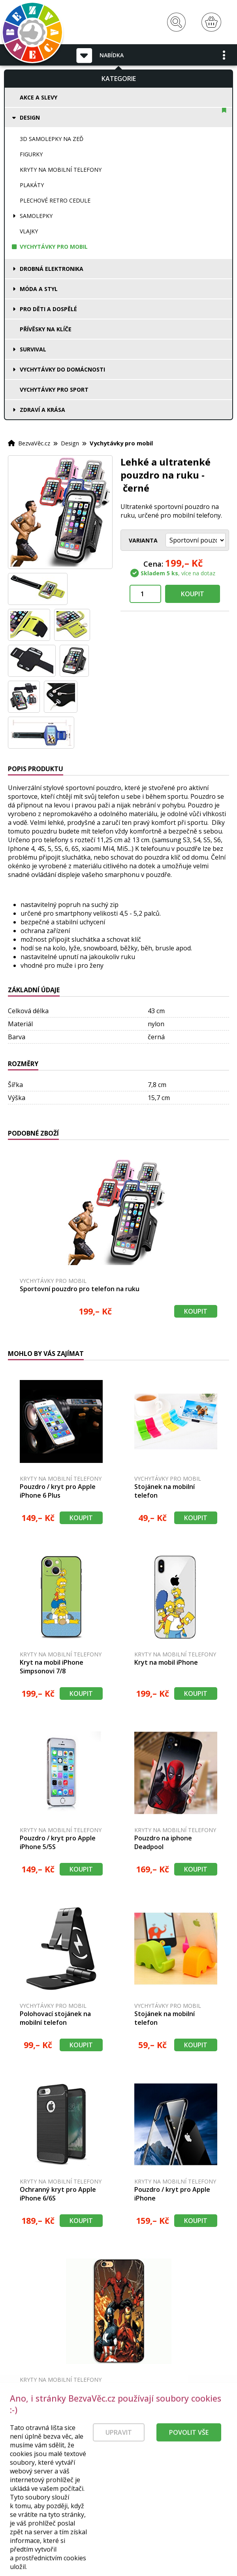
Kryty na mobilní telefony (61, 169)
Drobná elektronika (51, 268)
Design (30, 117)
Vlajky (29, 231)
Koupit (192, 594)
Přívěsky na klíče (45, 329)
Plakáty (32, 185)
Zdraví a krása (42, 409)
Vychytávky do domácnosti (62, 369)
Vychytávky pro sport (54, 389)
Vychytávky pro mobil (54, 246)
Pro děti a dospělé (48, 309)
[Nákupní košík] (211, 22)
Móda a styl (39, 289)
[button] (224, 55)
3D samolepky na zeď (51, 139)
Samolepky (36, 216)
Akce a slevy (38, 97)
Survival (33, 349)
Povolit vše (189, 2460)
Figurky (31, 154)
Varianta (143, 540)
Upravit (118, 2460)
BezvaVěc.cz (34, 443)
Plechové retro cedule (55, 200)
